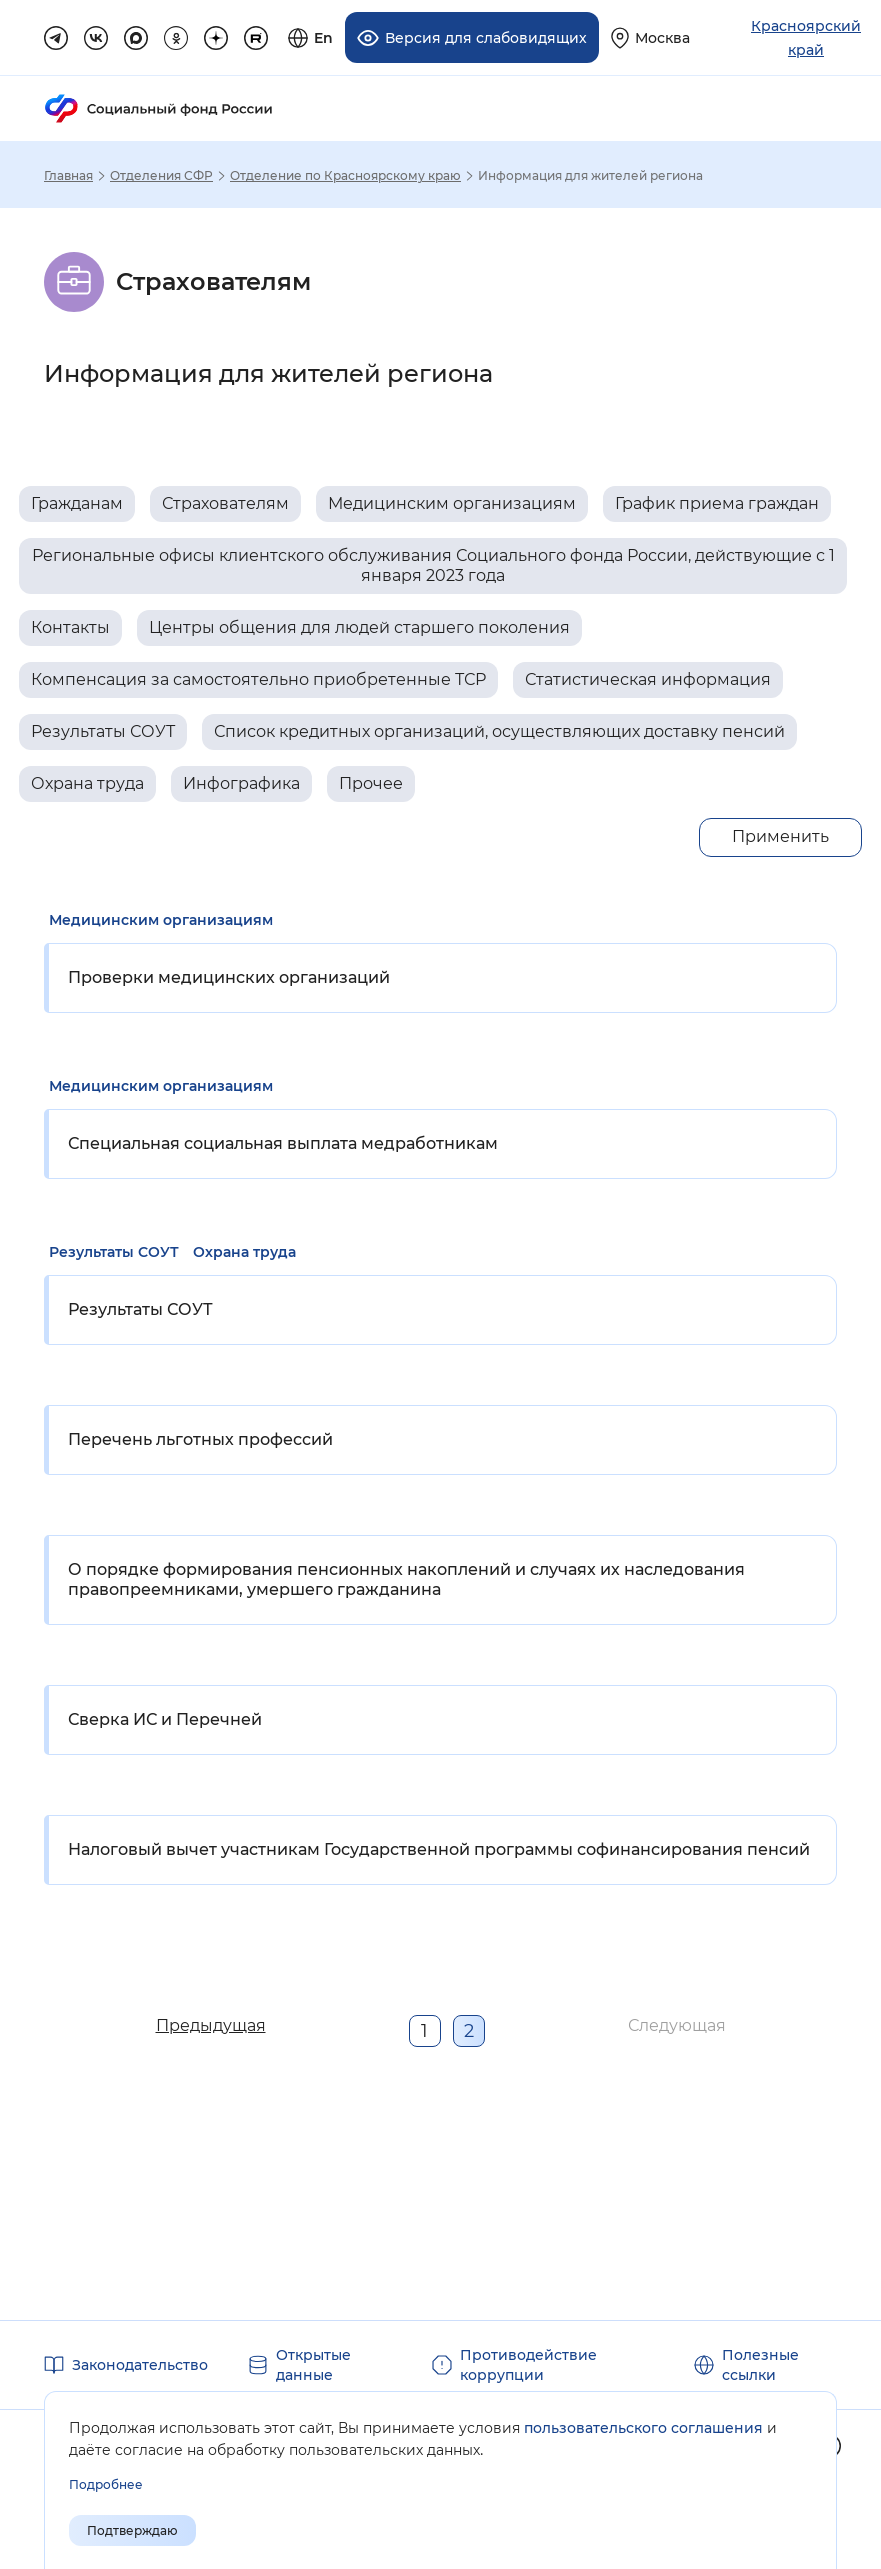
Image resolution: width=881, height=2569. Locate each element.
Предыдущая (211, 2025)
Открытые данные (313, 2365)
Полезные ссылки (760, 2365)
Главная (68, 176)
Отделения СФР (161, 176)
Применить (780, 836)
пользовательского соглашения (643, 2428)
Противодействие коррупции (528, 2365)
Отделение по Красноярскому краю (345, 176)
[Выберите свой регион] (650, 37)
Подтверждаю (132, 2530)
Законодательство (140, 2365)
